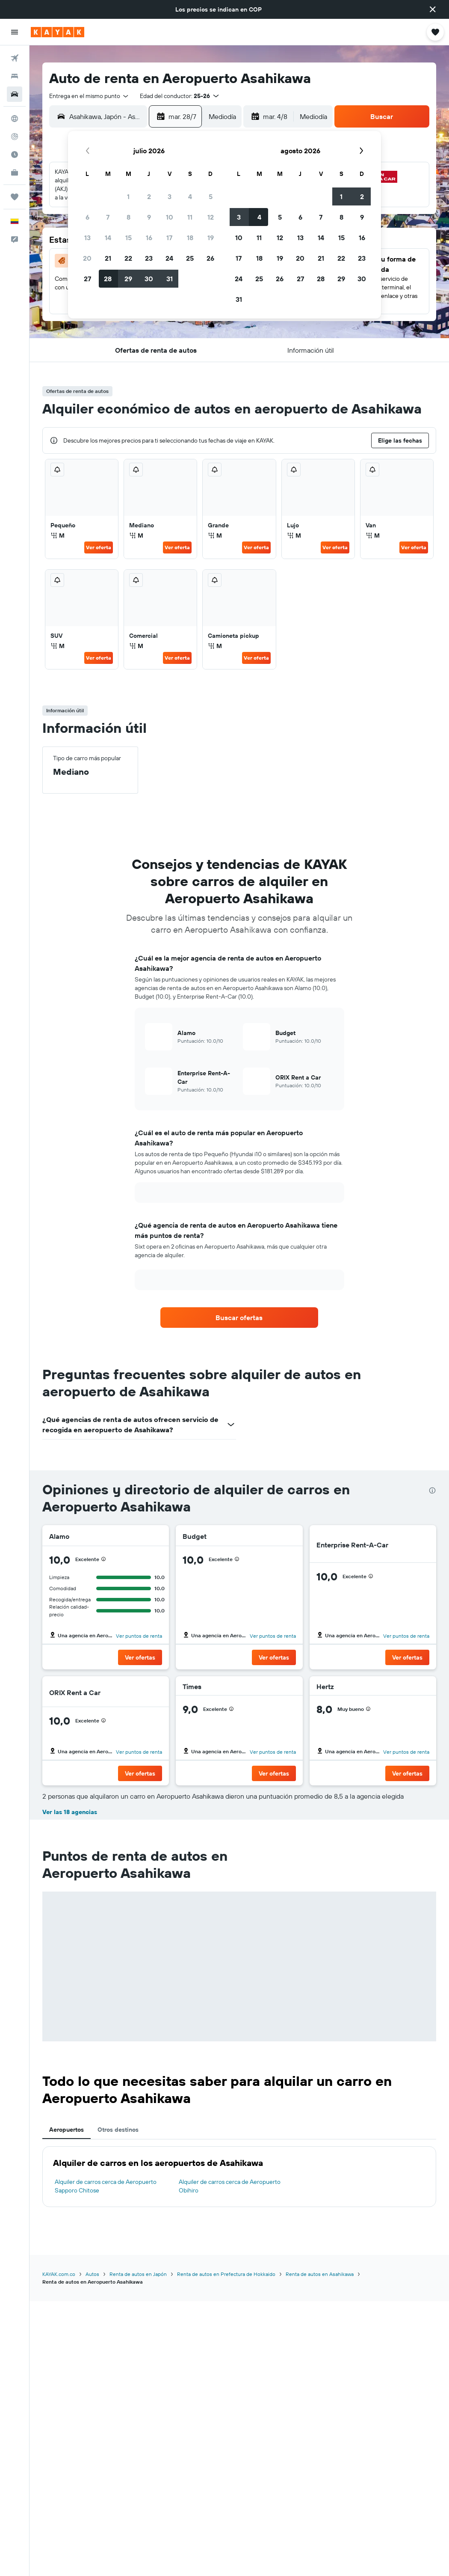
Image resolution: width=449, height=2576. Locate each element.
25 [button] (190, 258)
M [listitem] (57, 535)
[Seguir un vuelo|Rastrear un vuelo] (14, 136)
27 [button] (87, 278)
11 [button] (189, 217)
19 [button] (210, 237)
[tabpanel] (239, 2176)
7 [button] (107, 217)
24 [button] (169, 258)
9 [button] (149, 217)
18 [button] (190, 237)
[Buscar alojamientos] (14, 76)
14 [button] (108, 237)
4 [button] (190, 196)
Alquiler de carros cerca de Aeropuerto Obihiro (230, 2186)
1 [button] (128, 196)
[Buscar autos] (14, 94)
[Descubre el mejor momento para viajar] (14, 154)
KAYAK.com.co (58, 2274)
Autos (92, 2274)
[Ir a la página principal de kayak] (57, 32)
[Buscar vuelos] (14, 58)
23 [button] (149, 258)
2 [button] (149, 196)
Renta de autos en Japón (138, 2274)
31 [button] (169, 278)
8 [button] (128, 217)
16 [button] (149, 237)
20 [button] (87, 258)
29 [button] (128, 278)
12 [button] (210, 217)
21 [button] (108, 258)
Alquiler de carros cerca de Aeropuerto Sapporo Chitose (106, 2186)
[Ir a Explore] (14, 118)
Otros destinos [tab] (118, 2129)
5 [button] (211, 196)
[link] (239, 1317)
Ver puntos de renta (139, 1636)
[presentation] (432, 1490)
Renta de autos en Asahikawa (320, 2274)
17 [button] (169, 237)
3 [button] (169, 196)
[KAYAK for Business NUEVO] (14, 172)
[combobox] (89, 96)
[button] (433, 9)
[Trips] (14, 196)
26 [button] (210, 258)
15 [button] (128, 237)
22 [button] (128, 258)
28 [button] (108, 278)
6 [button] (87, 217)
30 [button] (149, 278)
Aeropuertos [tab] (66, 2129)
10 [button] (169, 217)
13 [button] (87, 237)
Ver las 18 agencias (69, 1812)
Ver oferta (98, 547)
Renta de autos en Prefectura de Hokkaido (226, 2274)
